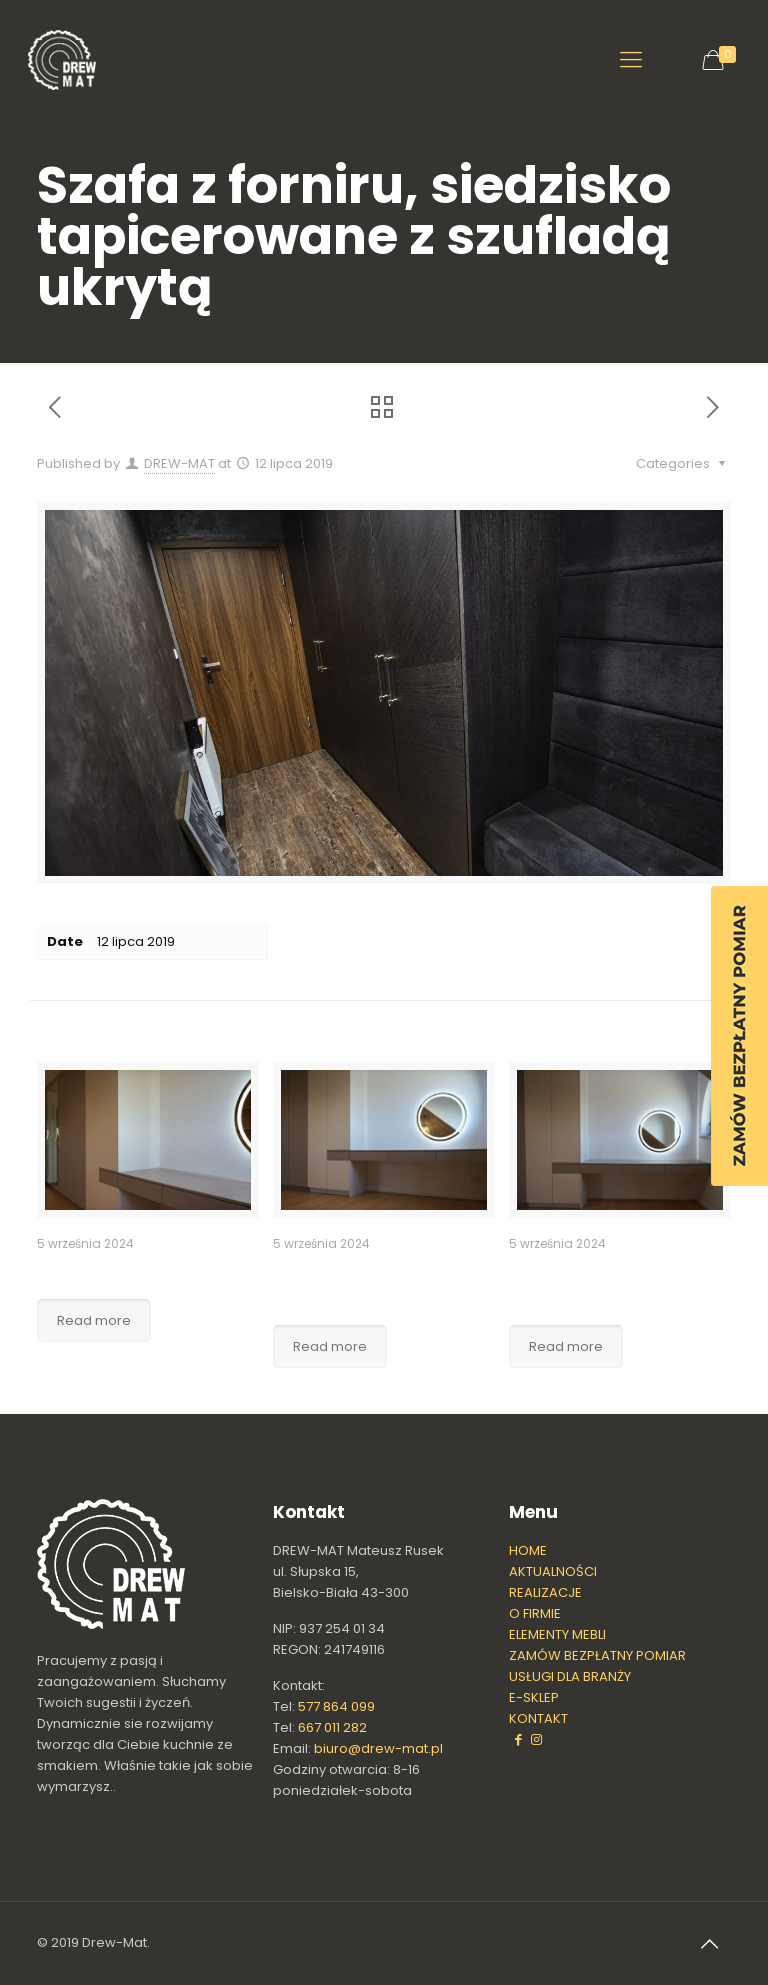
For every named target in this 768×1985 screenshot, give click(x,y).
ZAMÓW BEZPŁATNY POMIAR (597, 1655)
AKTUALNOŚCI (553, 1571)
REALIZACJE (545, 1592)
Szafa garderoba (113, 1271)
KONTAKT (538, 1718)
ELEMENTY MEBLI (557, 1634)
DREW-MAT (179, 463)
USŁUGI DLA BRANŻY (570, 1676)
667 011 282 (332, 1727)
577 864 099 (336, 1706)
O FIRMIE (535, 1613)
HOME (528, 1550)
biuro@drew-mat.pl (378, 1748)
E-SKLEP (534, 1697)
